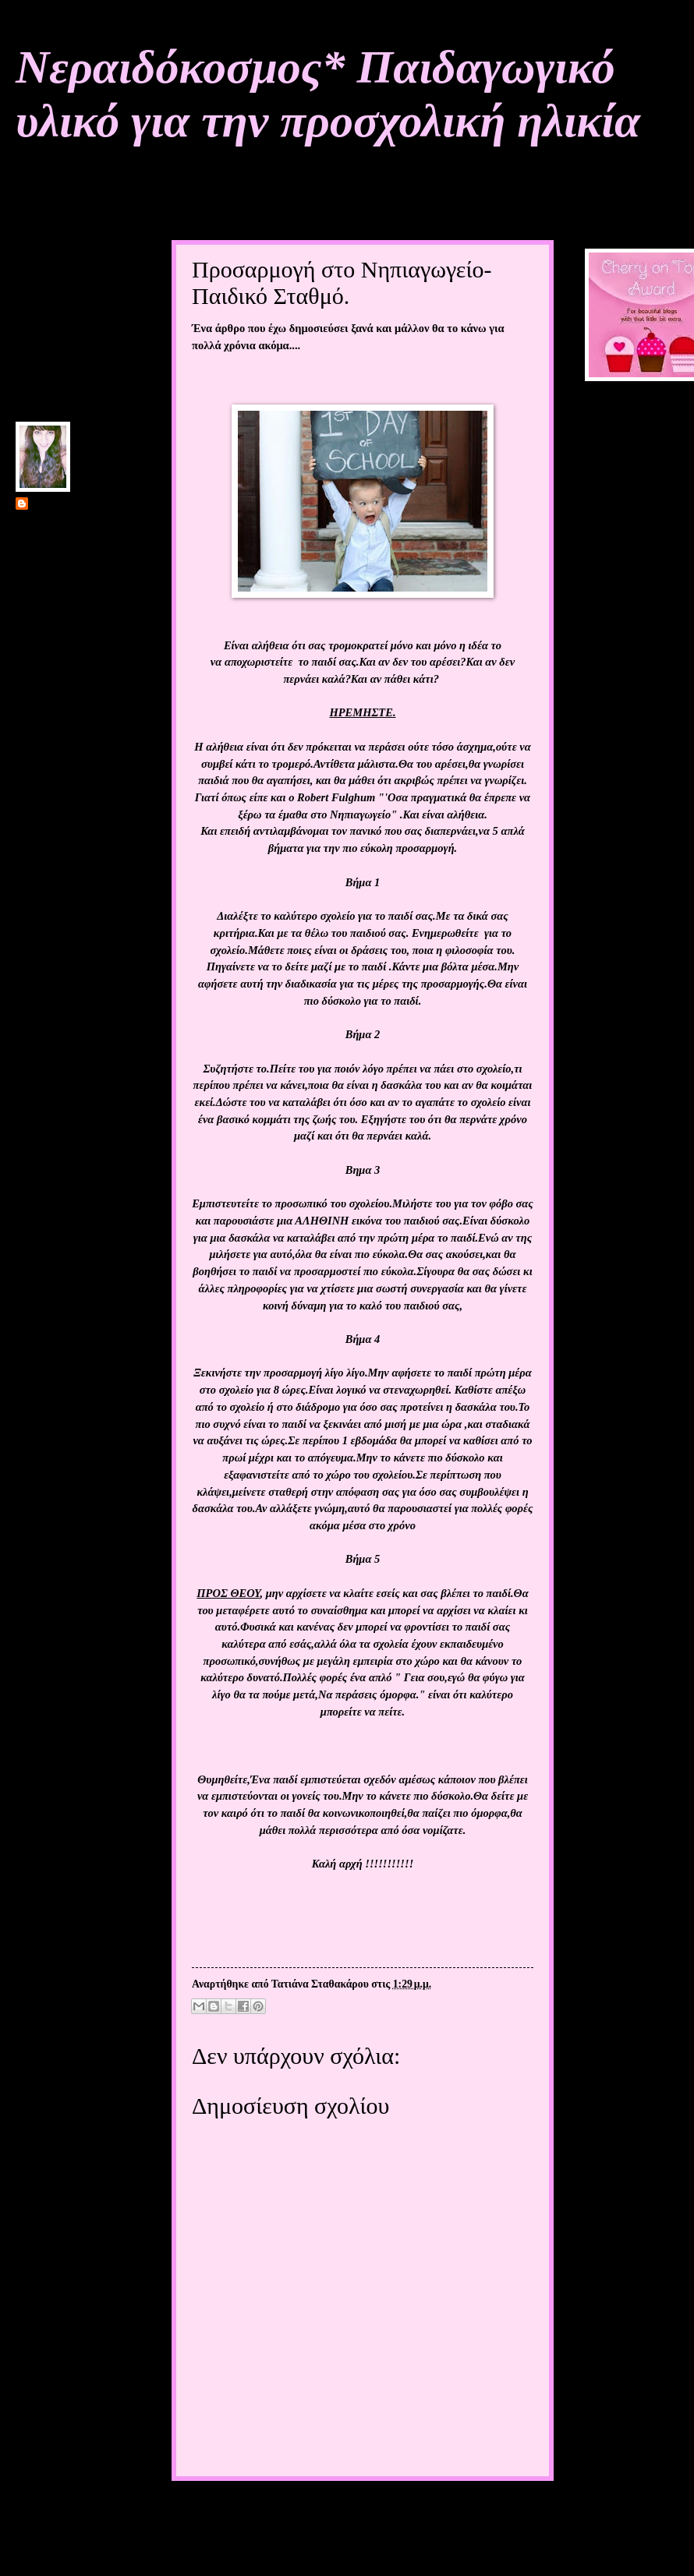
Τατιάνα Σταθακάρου (80, 505)
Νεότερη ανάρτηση (233, 2511)
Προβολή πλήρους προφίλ (75, 652)
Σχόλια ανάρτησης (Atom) (293, 2543)
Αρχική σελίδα (350, 2511)
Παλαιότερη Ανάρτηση (480, 2511)
